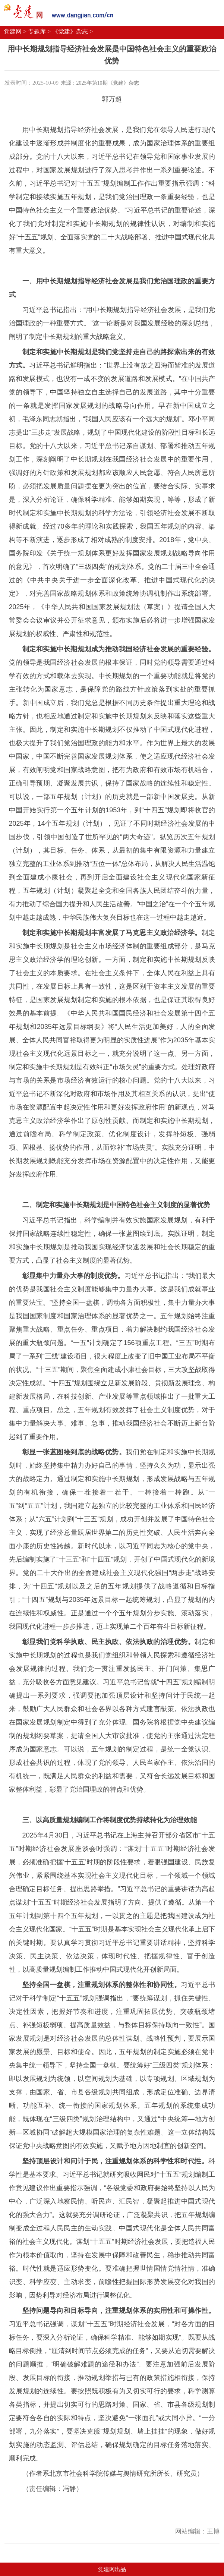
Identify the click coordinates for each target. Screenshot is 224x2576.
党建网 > (15, 31)
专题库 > (39, 31)
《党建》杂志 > (72, 31)
